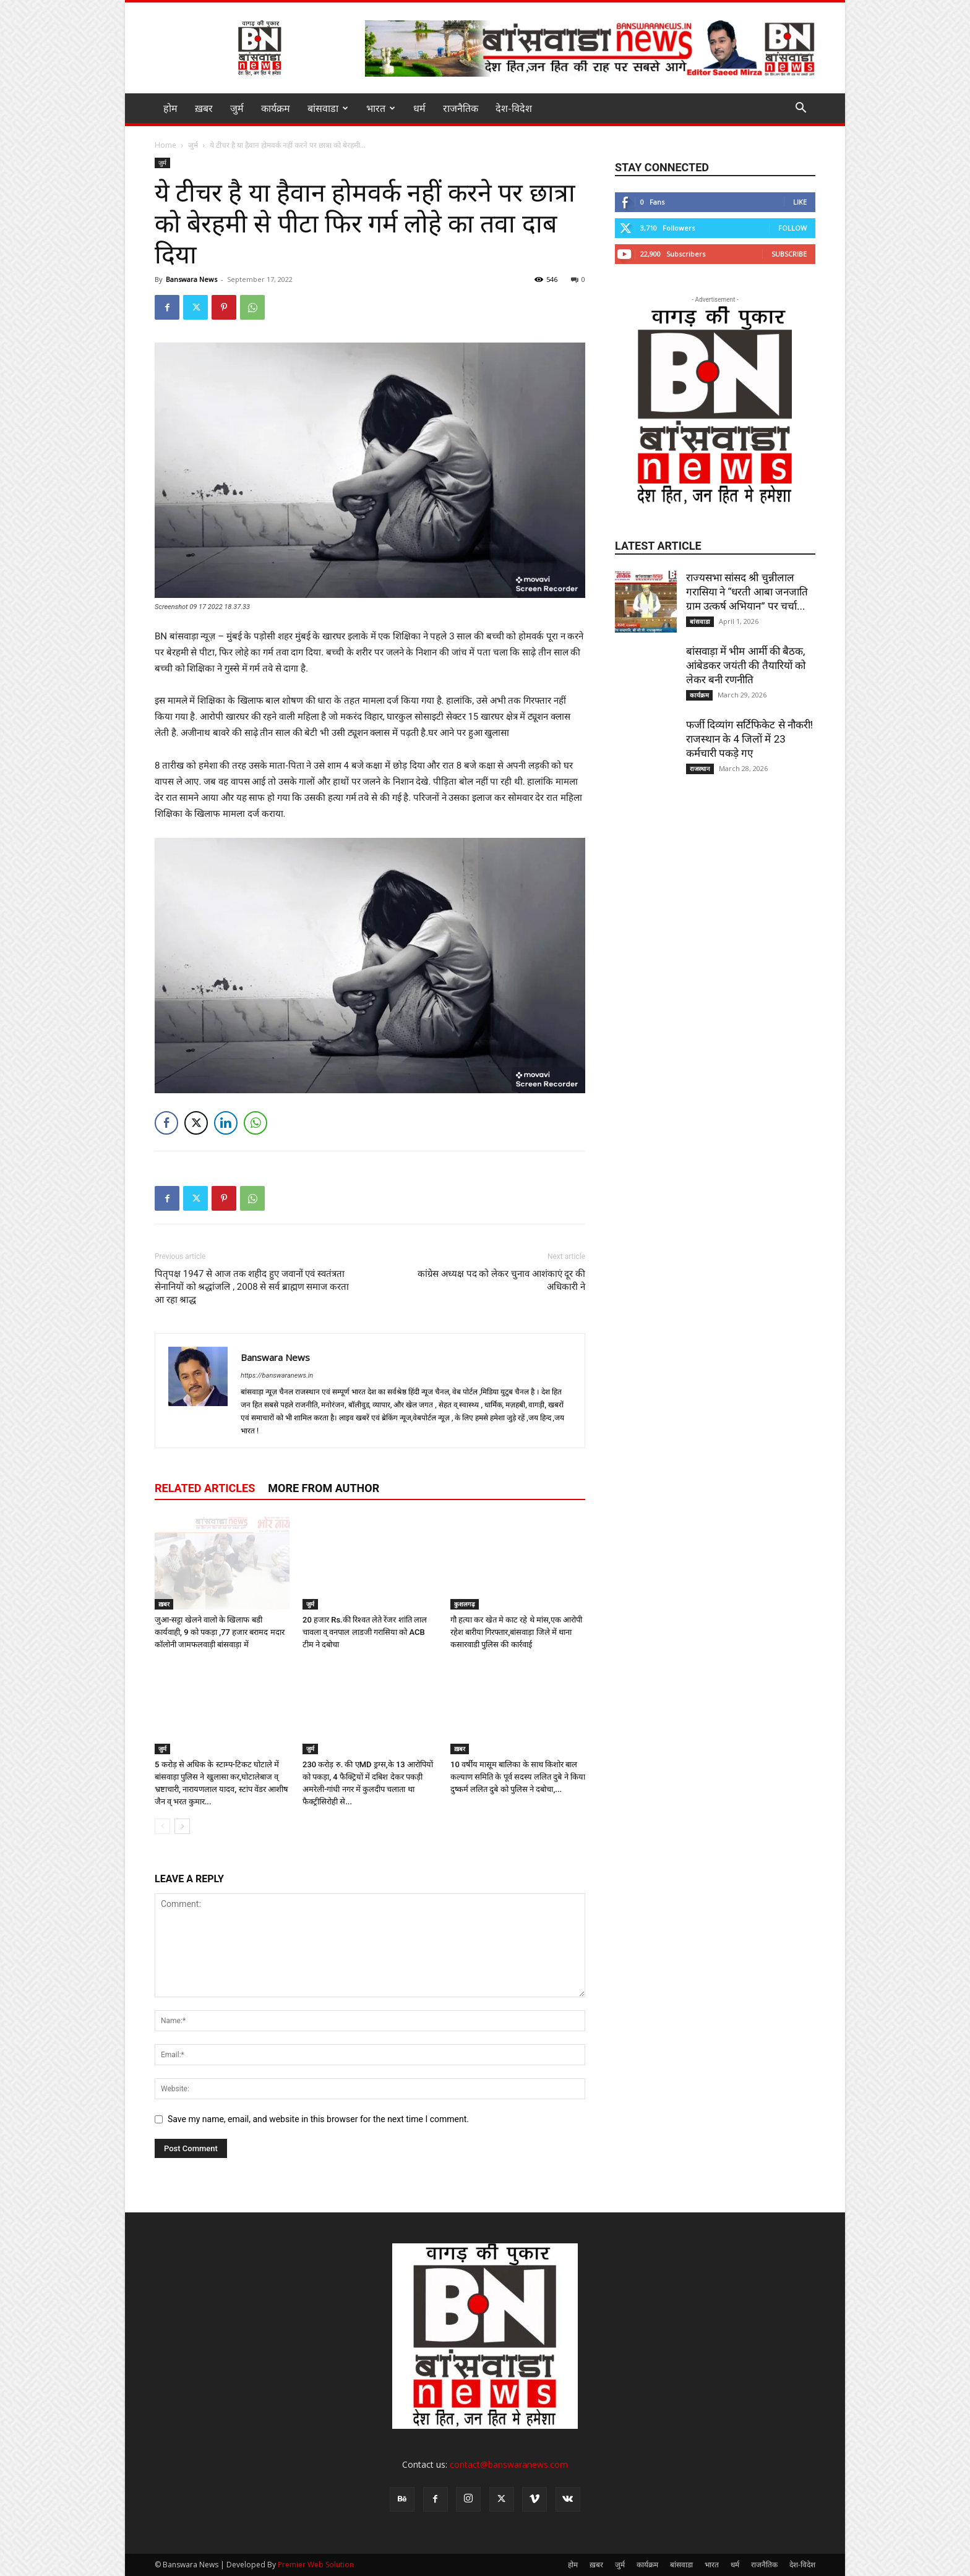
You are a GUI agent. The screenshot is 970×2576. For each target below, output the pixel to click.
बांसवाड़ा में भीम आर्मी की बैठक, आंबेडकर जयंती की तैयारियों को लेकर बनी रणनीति (745, 665)
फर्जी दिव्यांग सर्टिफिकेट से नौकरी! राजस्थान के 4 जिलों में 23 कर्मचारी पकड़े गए (749, 739)
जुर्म (237, 108)
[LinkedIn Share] (226, 1123)
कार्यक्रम (275, 108)
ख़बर (204, 108)
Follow (792, 227)
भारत (380, 108)
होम (170, 108)
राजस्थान (700, 768)
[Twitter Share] (196, 1123)
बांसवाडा (327, 108)
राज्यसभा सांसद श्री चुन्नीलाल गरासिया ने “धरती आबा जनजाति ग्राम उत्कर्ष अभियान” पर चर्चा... (747, 591)
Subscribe (789, 253)
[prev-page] (162, 1826)
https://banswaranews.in (277, 1375)
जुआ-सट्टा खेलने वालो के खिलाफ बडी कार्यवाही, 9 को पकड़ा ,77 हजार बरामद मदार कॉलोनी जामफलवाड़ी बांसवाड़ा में (220, 1632)
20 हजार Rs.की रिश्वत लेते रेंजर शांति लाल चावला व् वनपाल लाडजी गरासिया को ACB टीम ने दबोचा (365, 1632)
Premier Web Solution (316, 2564)
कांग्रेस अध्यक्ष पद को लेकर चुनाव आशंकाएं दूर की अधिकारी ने (501, 1280)
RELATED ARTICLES (205, 1488)
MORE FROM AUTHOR (323, 1488)
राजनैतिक (460, 108)
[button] (800, 109)
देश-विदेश (514, 108)
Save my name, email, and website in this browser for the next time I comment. (318, 2119)
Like (800, 202)
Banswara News (191, 279)
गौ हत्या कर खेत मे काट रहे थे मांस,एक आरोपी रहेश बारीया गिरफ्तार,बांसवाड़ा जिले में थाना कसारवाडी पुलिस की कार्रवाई (516, 1632)
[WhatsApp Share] (255, 1123)
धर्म (419, 108)
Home (165, 145)
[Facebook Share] (166, 1123)
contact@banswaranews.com (509, 2464)
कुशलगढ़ (464, 1604)
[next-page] (182, 1826)
